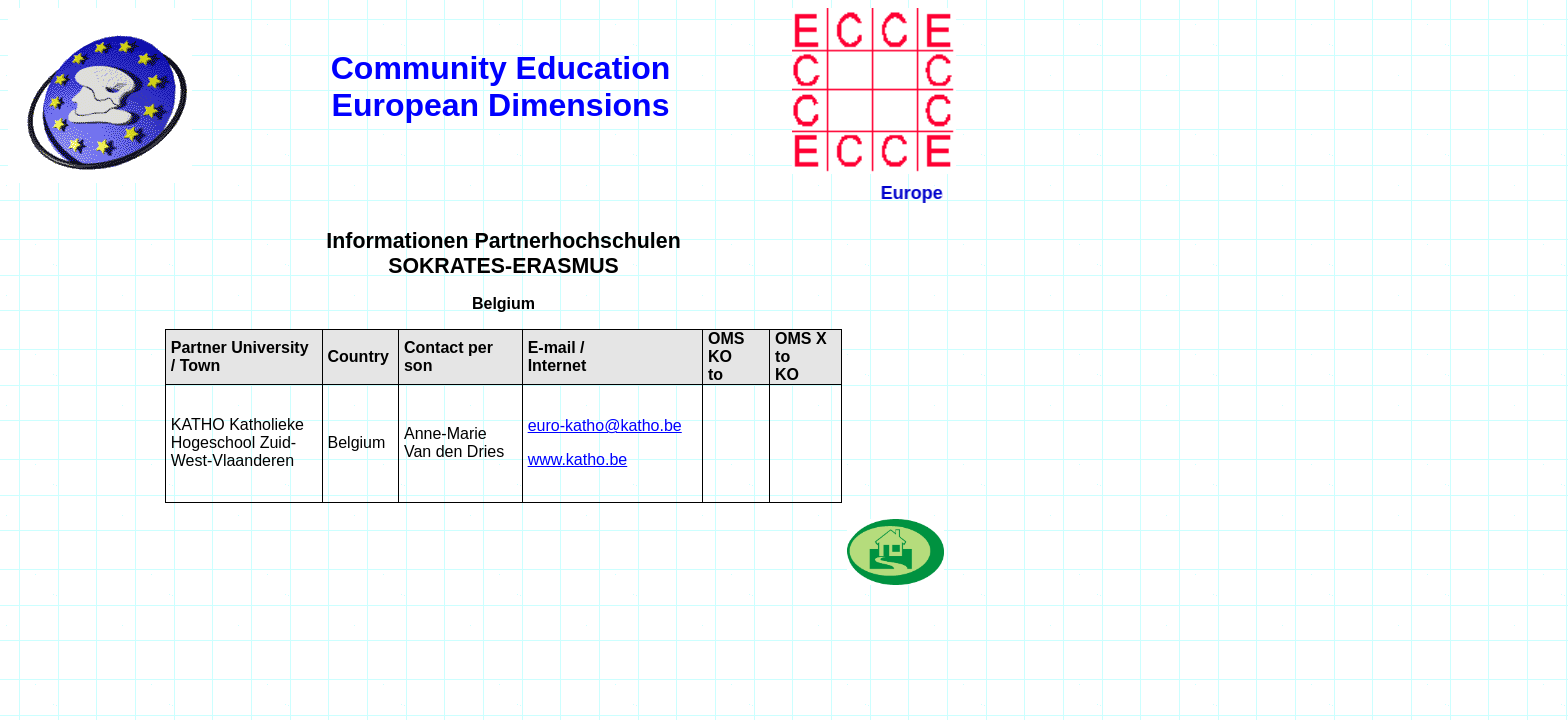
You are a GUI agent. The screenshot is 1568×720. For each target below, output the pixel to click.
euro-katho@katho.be (605, 425)
